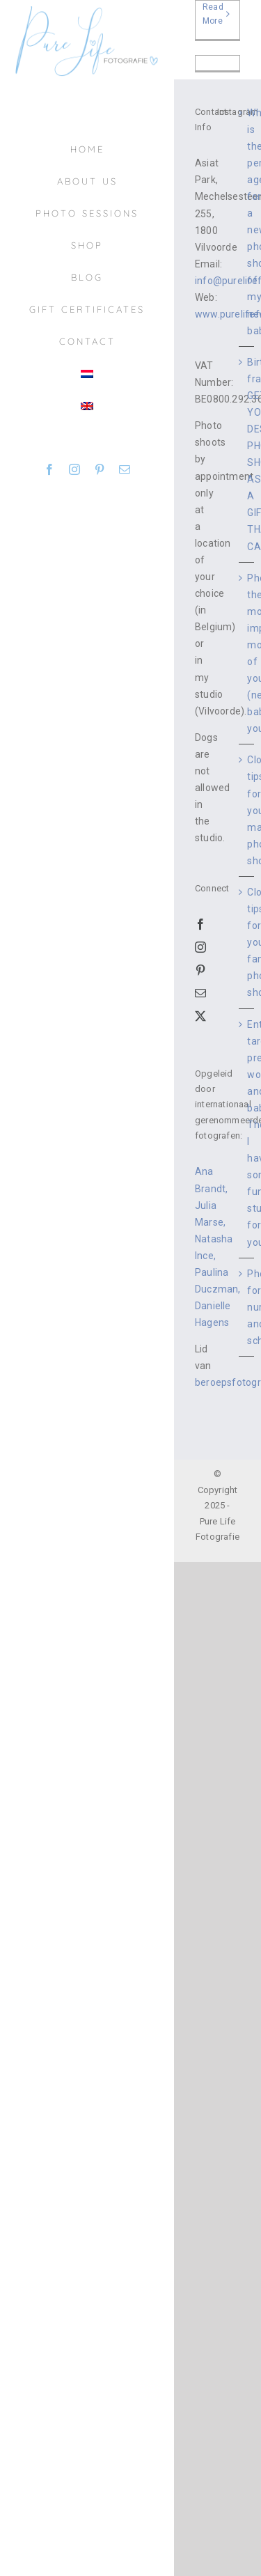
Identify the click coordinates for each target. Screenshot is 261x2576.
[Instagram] (200, 947)
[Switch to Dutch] (87, 374)
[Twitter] (200, 1016)
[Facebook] (200, 924)
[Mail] (200, 993)
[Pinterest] (200, 970)
